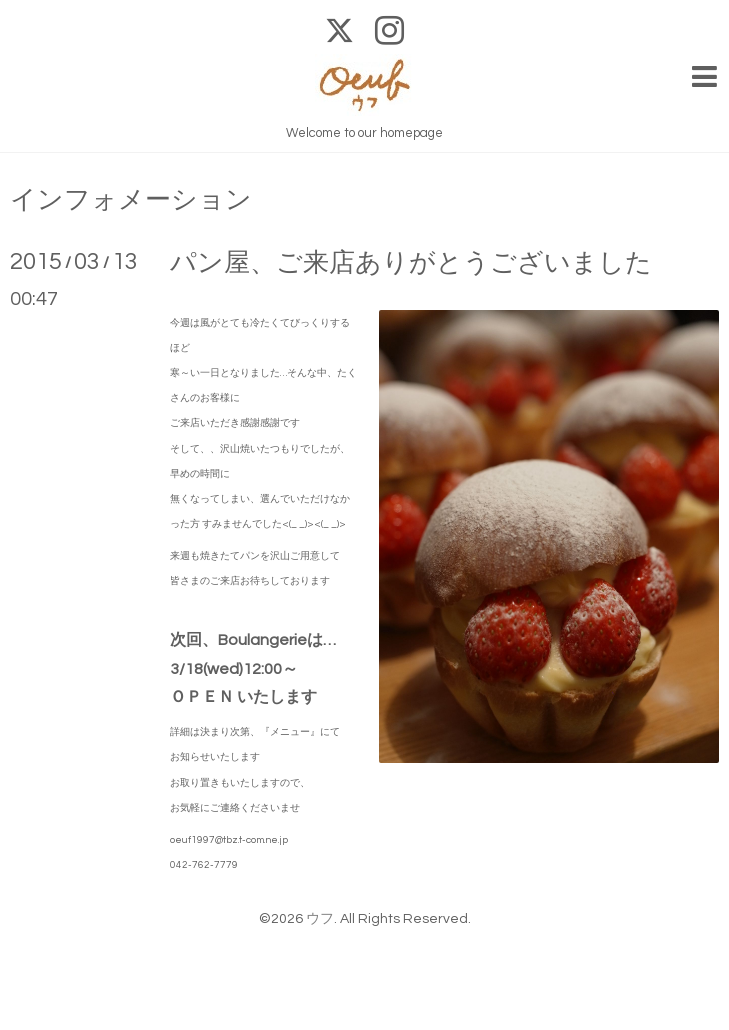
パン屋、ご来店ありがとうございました (411, 263)
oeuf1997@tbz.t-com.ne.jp (229, 840)
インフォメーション (131, 200)
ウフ (320, 919)
